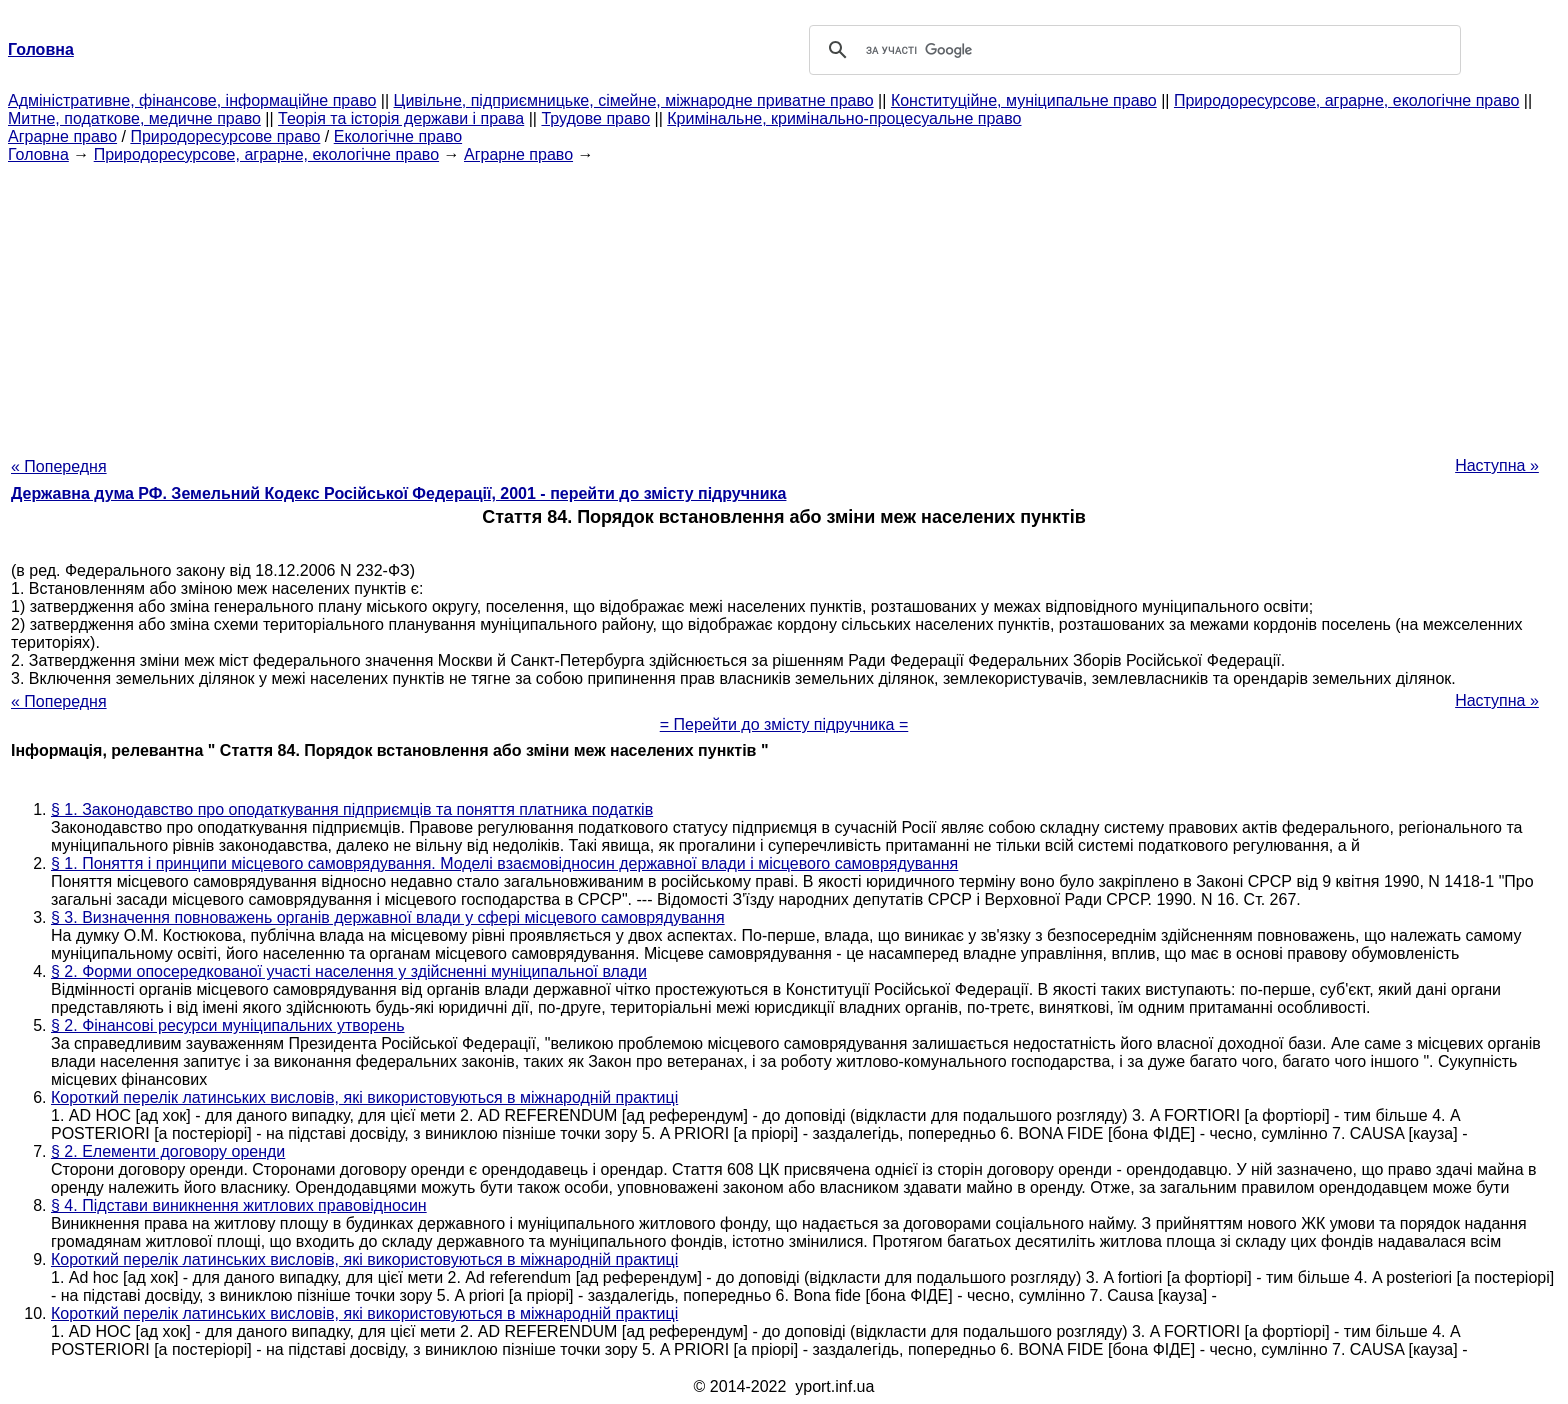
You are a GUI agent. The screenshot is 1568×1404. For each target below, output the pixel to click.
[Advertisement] (784, 304)
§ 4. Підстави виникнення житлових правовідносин (239, 1205)
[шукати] (1132, 50)
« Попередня (59, 466)
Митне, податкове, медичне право (134, 118)
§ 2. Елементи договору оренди (168, 1151)
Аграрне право (62, 136)
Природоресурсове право (225, 136)
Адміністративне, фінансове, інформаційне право (192, 100)
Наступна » (1497, 465)
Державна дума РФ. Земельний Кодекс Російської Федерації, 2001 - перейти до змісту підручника (398, 493)
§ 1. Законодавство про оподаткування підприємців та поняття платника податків (352, 809)
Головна (38, 154)
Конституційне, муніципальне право (1024, 100)
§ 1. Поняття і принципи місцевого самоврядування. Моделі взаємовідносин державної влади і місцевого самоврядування (504, 863)
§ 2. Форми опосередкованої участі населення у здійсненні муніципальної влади (349, 971)
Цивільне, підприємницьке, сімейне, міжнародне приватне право (634, 100)
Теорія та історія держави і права (401, 118)
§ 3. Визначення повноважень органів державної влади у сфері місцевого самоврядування (388, 917)
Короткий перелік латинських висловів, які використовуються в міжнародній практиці (364, 1097)
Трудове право (595, 118)
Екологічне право (398, 136)
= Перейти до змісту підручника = (784, 724)
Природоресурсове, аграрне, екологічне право (1346, 100)
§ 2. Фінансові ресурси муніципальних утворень (228, 1025)
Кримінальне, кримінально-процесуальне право (844, 118)
